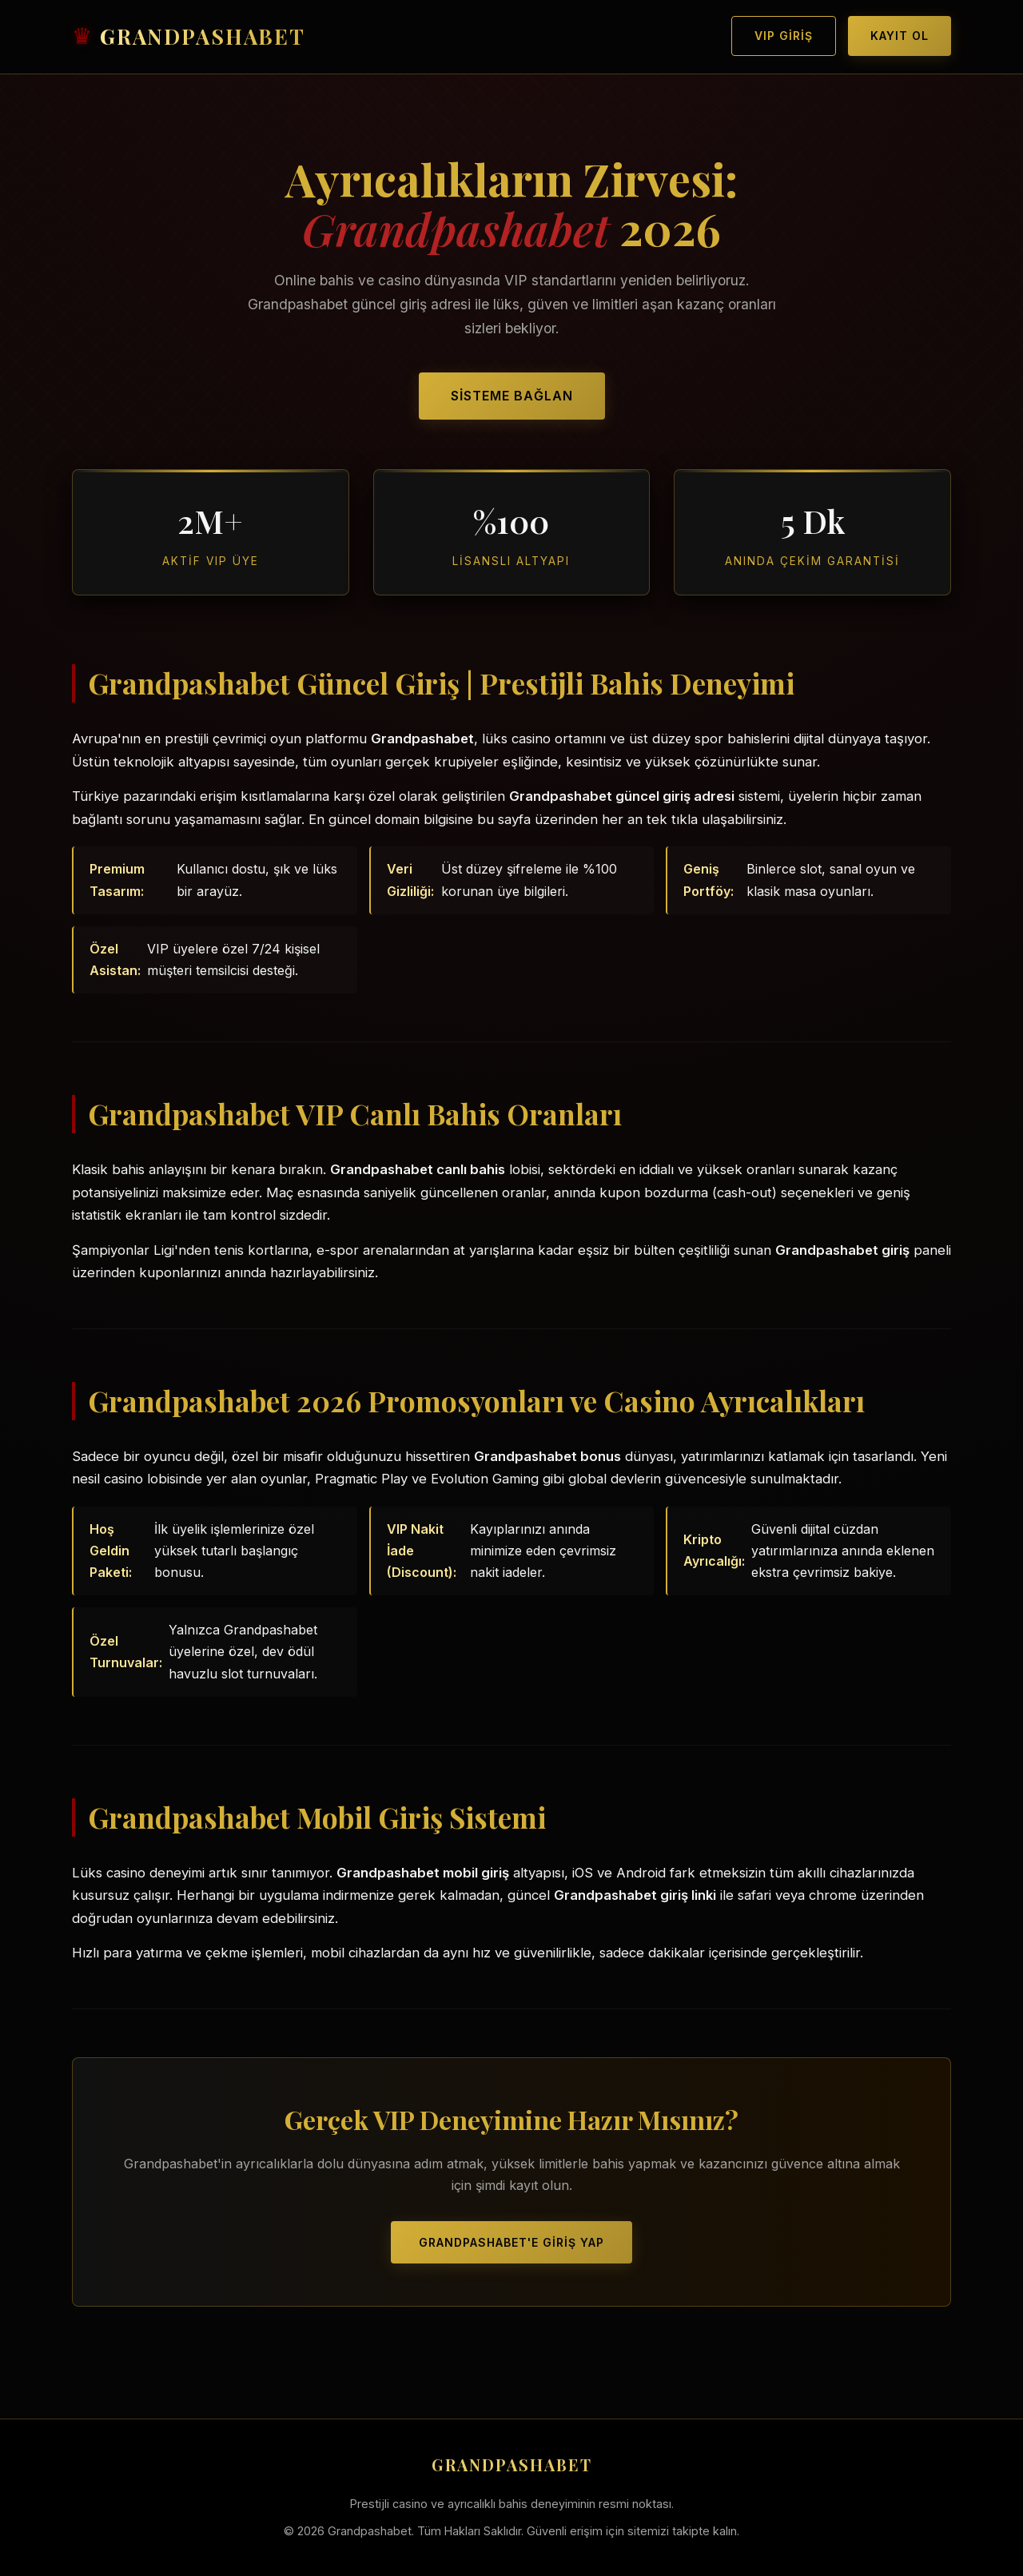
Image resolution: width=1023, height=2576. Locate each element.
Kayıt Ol (899, 35)
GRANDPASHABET (202, 36)
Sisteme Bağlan (512, 394)
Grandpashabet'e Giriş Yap (511, 2238)
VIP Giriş (783, 35)
